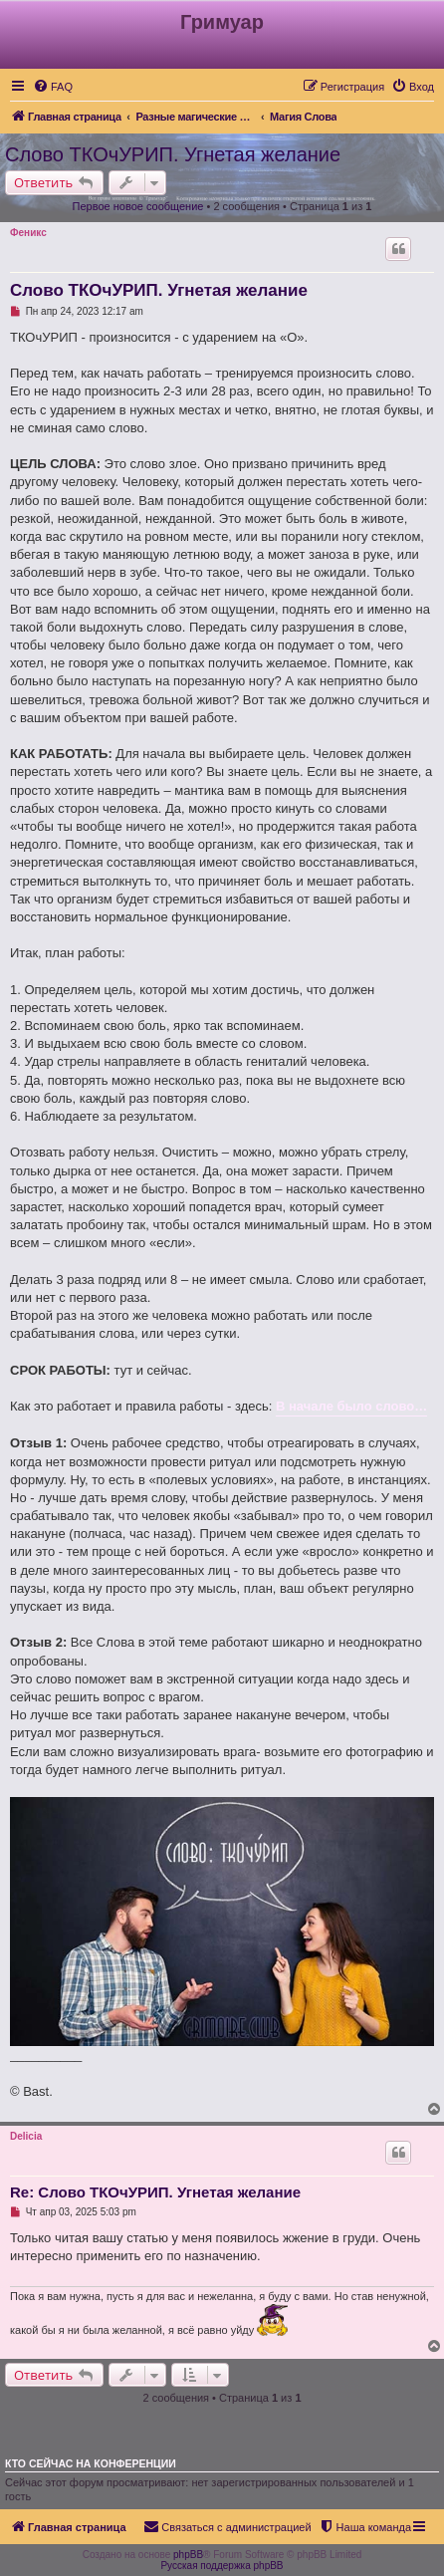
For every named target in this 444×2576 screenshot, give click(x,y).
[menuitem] (53, 87)
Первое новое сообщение (138, 206)
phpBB (188, 2554)
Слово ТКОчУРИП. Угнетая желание (172, 154)
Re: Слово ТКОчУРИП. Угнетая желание (155, 2192)
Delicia (26, 2136)
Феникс (28, 232)
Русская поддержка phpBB (221, 2565)
